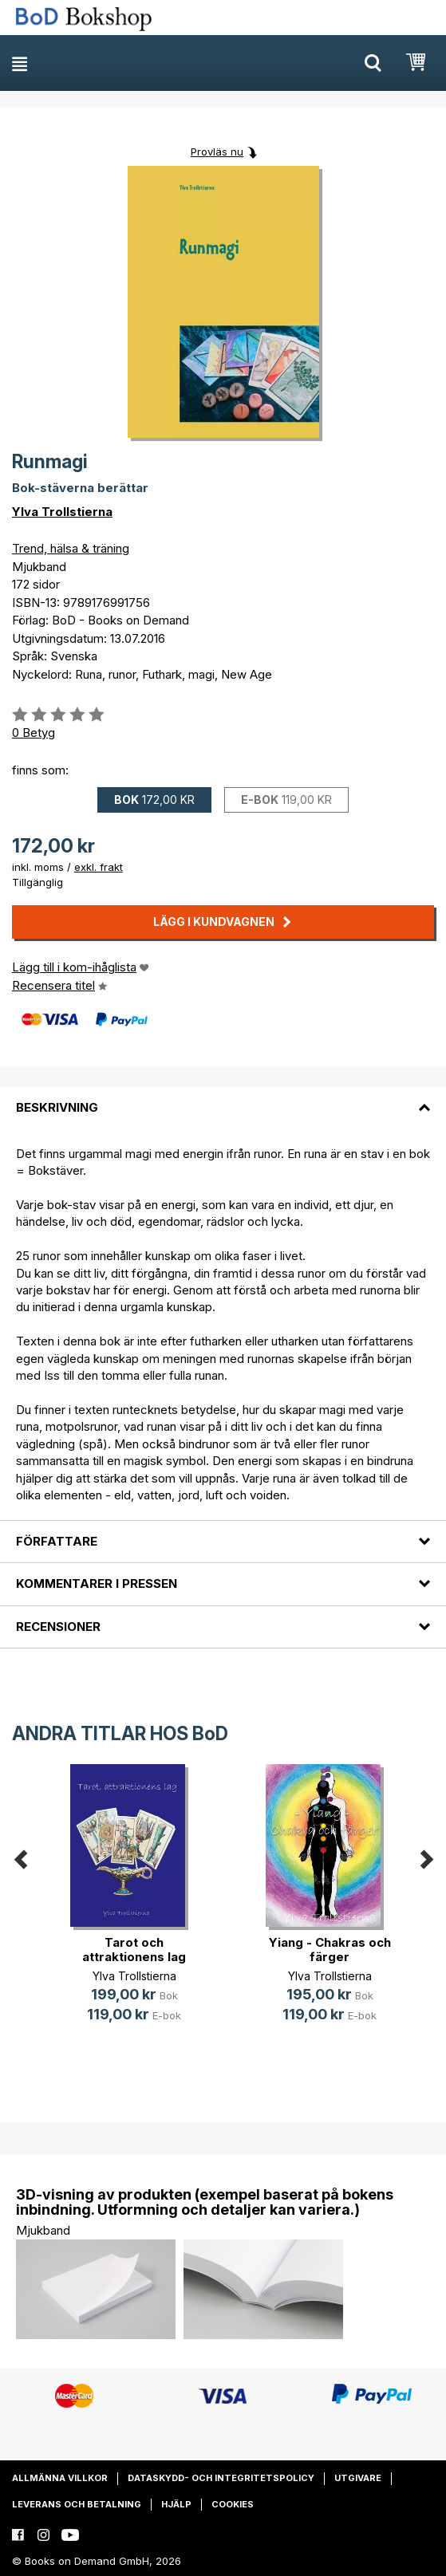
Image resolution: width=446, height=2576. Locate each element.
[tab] (223, 1098)
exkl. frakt (98, 867)
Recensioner (58, 1626)
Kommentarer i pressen (96, 1583)
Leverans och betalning (76, 2504)
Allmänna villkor (60, 2477)
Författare (56, 1541)
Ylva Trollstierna (62, 511)
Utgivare (357, 2477)
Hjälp (176, 2504)
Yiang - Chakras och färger (330, 1949)
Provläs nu (217, 151)
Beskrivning (57, 1107)
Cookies (232, 2504)
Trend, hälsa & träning (70, 548)
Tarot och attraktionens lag (134, 1949)
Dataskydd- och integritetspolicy (221, 2477)
